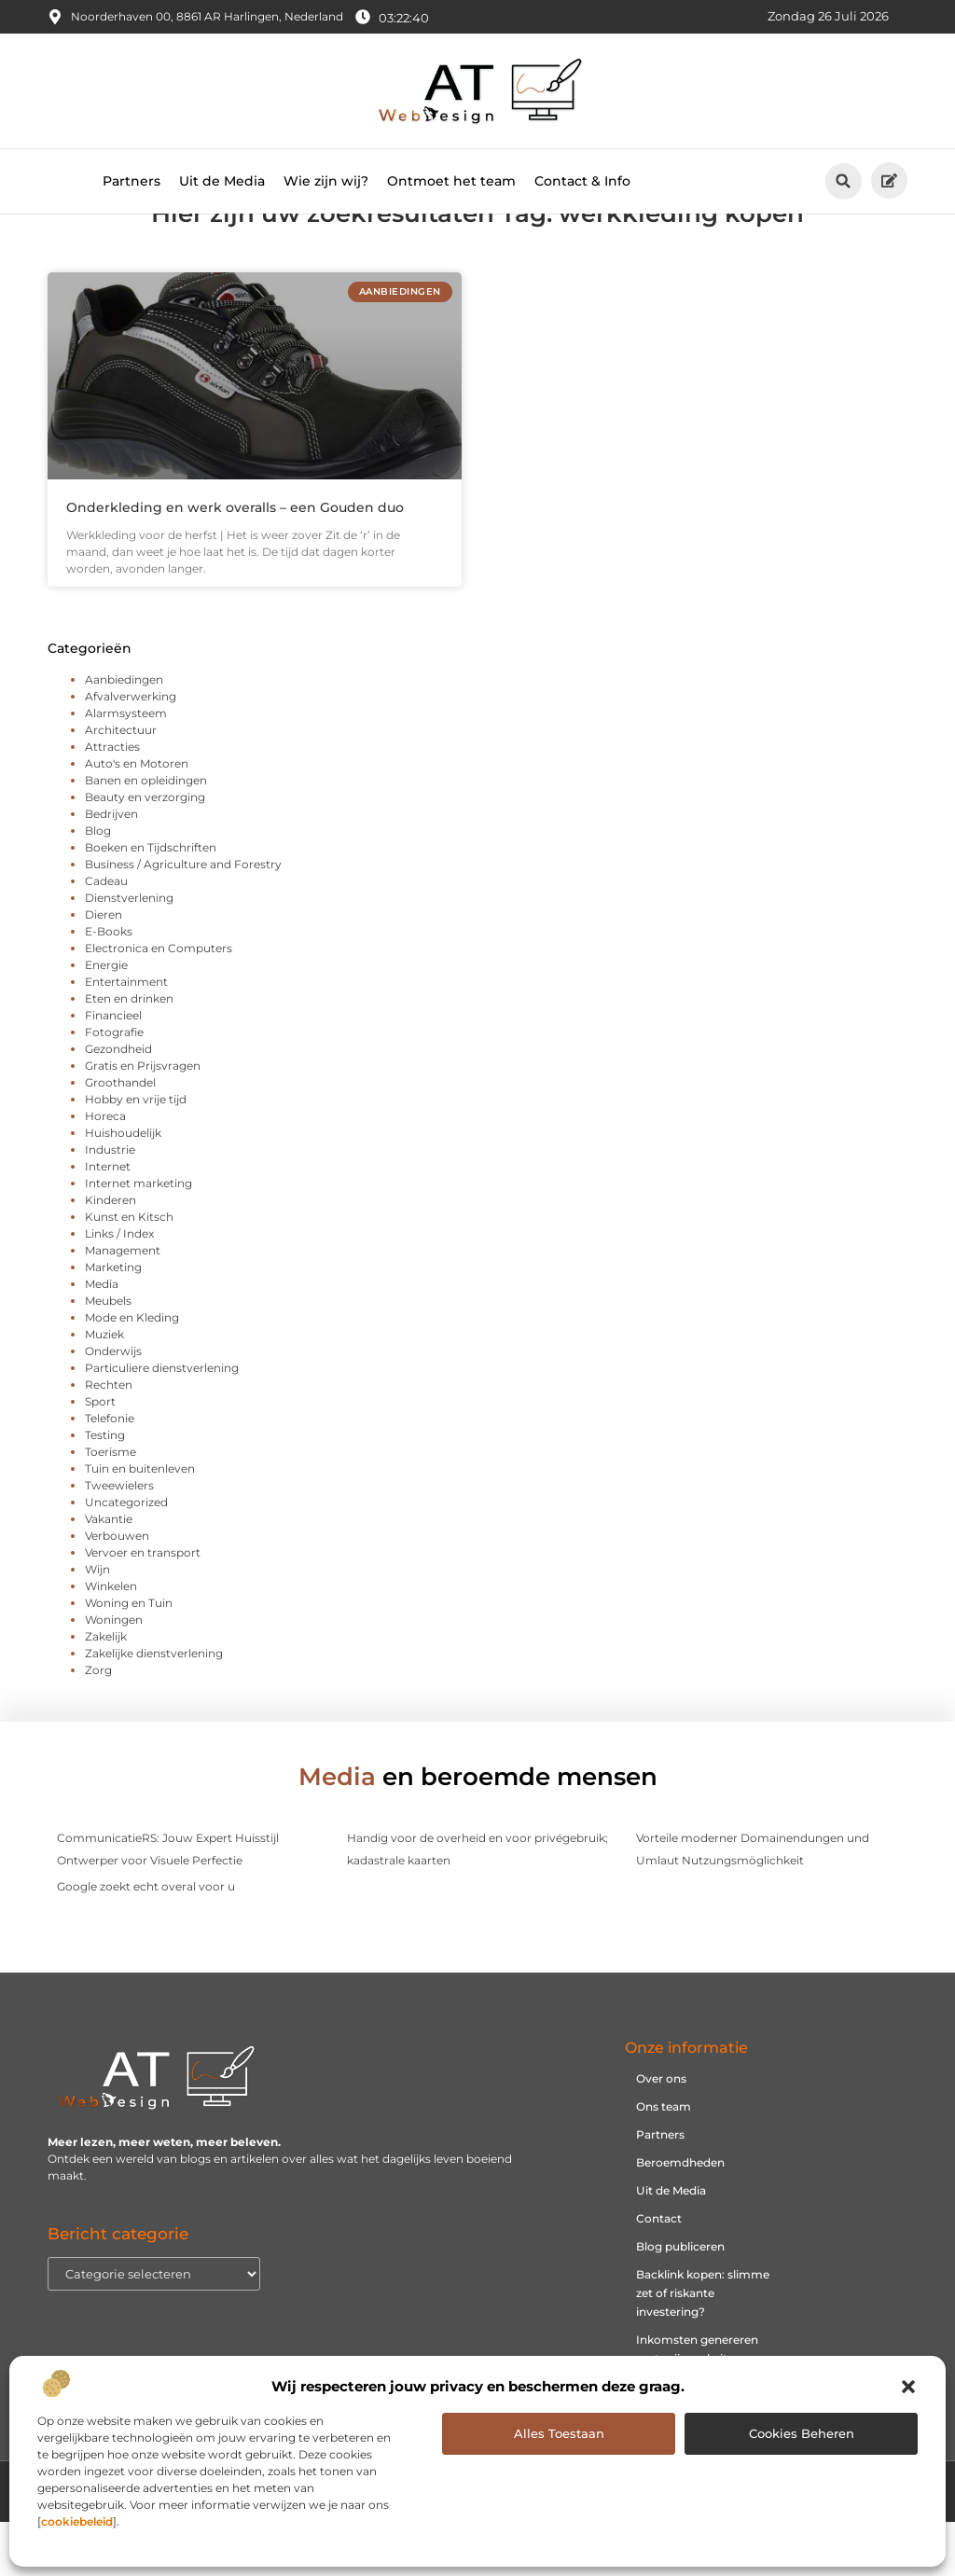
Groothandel (120, 1136)
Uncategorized (126, 1556)
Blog (98, 885)
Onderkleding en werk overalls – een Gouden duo (235, 561)
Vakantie (108, 1573)
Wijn (97, 1623)
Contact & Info (582, 181)
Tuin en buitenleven (140, 1523)
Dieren (103, 969)
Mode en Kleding (132, 1371)
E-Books (108, 985)
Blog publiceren (680, 2301)
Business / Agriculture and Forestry (183, 918)
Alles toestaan (559, 2433)
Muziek (104, 1388)
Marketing (113, 1321)
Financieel (113, 1069)
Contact (659, 2273)
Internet (108, 1220)
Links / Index (119, 1288)
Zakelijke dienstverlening (154, 1707)
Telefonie (109, 1472)
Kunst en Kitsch (129, 1271)
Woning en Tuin (129, 1657)
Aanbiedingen (124, 734)
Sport (100, 1455)
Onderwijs (113, 1405)
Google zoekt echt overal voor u (146, 1940)
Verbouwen (117, 1590)
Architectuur (121, 784)
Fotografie (114, 1086)
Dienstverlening (129, 952)
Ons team (663, 2161)
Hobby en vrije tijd (136, 1153)
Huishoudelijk (123, 1187)
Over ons (661, 2133)
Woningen (114, 1674)
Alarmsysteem (126, 767)
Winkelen (111, 1640)
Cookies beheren (801, 2433)
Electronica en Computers (158, 1002)
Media (101, 1338)
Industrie (110, 1204)
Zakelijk (106, 1690)
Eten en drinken (129, 1052)
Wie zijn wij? (326, 181)
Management (122, 1304)
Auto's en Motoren (136, 817)
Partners (131, 181)
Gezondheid (118, 1103)
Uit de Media (222, 181)
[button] (908, 2386)
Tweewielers (119, 1539)
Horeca (105, 1170)
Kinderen (110, 1254)
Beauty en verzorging (145, 851)
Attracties (112, 801)
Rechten (108, 1439)
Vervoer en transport (143, 1606)
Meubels (108, 1355)
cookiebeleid (77, 2521)
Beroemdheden (680, 2217)
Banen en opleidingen (146, 834)
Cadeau (106, 935)
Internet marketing (138, 1237)
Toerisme (110, 1506)
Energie (106, 1019)
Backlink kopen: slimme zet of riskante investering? (702, 2348)
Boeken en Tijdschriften (150, 901)
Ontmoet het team (451, 181)
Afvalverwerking (130, 750)
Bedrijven (111, 868)
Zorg (98, 1724)
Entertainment (126, 1036)
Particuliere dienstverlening (162, 1422)
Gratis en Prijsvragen (143, 1120)
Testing (105, 1489)
